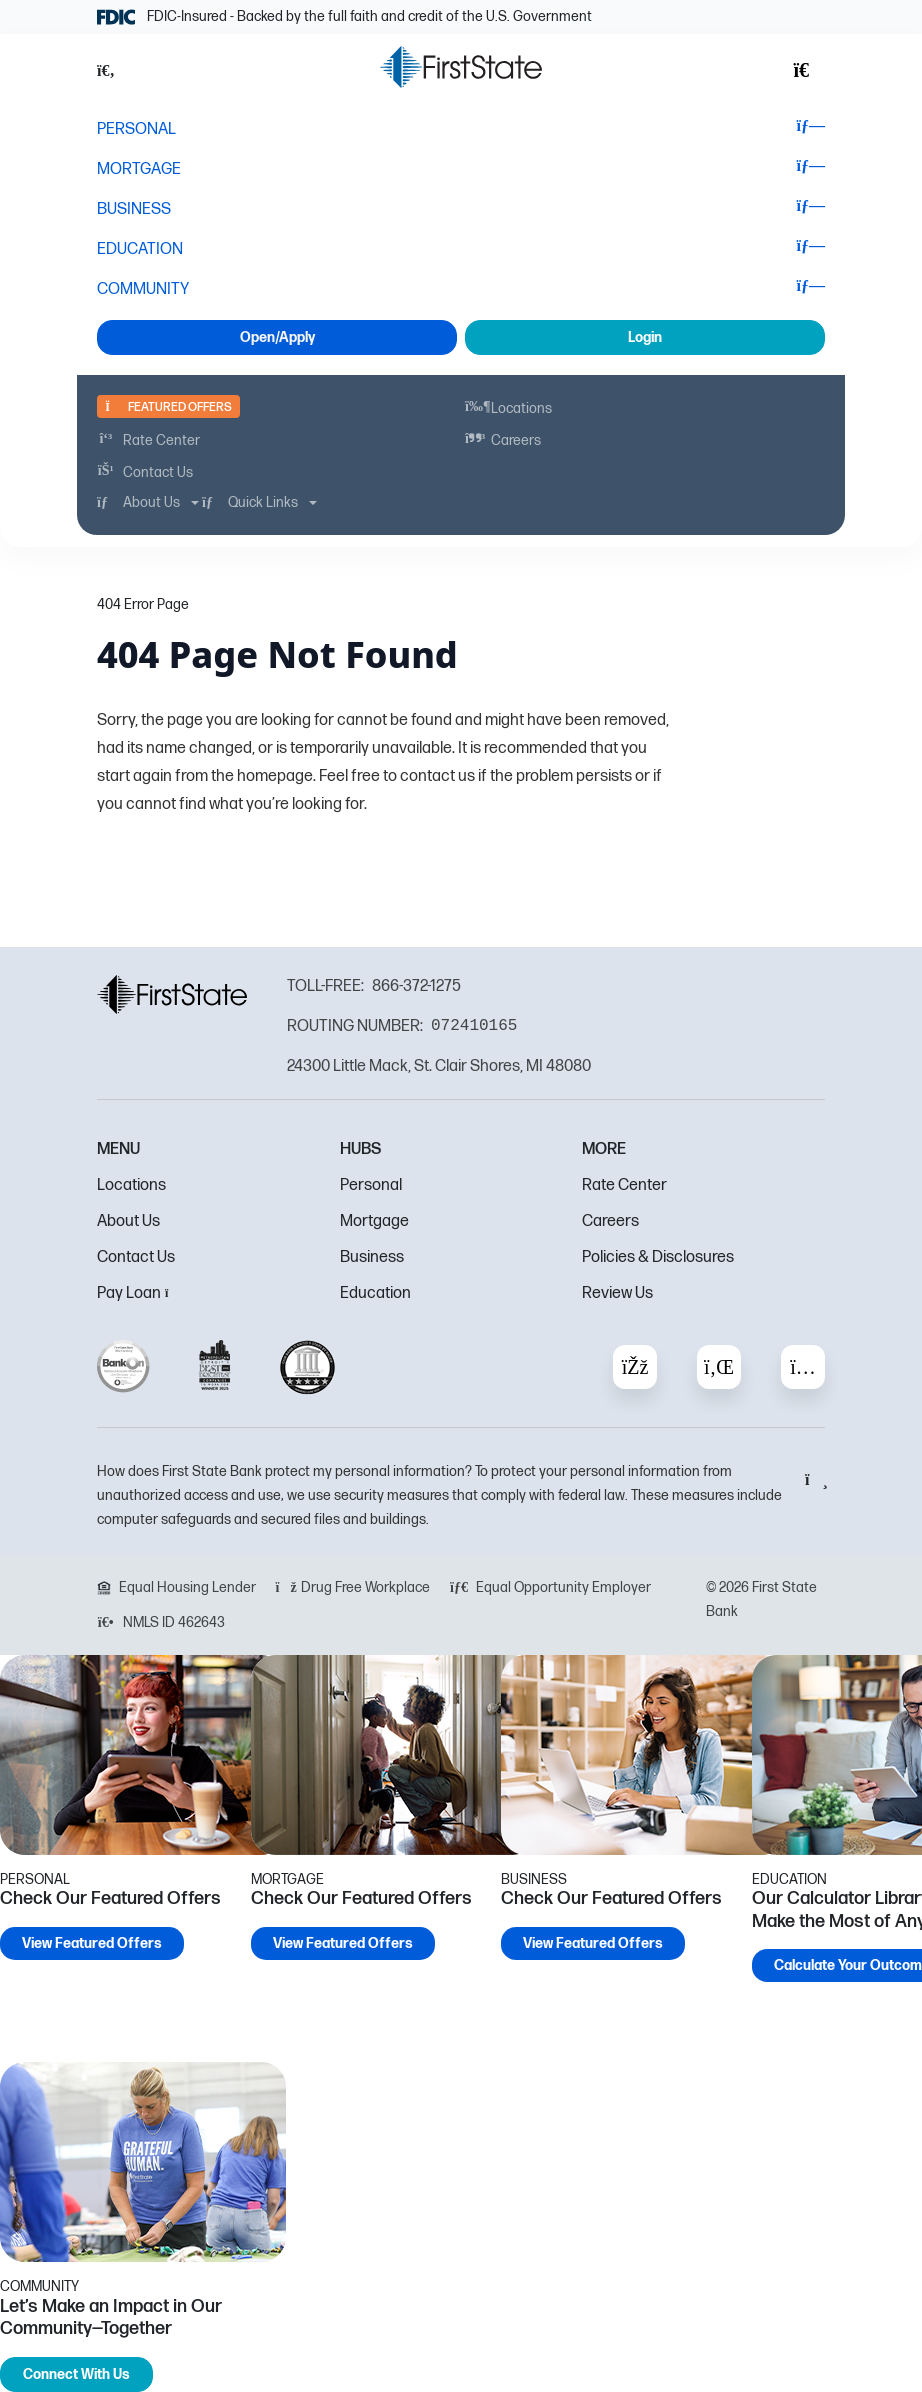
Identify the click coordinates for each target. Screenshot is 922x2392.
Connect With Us (76, 2374)
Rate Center (624, 1185)
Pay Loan (138, 1293)
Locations (131, 1185)
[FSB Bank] (461, 67)
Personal (371, 1185)
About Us (128, 1221)
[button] (117, 71)
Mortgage (374, 1221)
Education (375, 1293)
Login (645, 337)
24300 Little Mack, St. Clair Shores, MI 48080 (439, 1066)
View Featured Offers (92, 1943)
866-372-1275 (416, 986)
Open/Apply (277, 337)
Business (372, 1257)
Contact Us (136, 1257)
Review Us (617, 1293)
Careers (610, 1221)
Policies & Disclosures (658, 1257)
